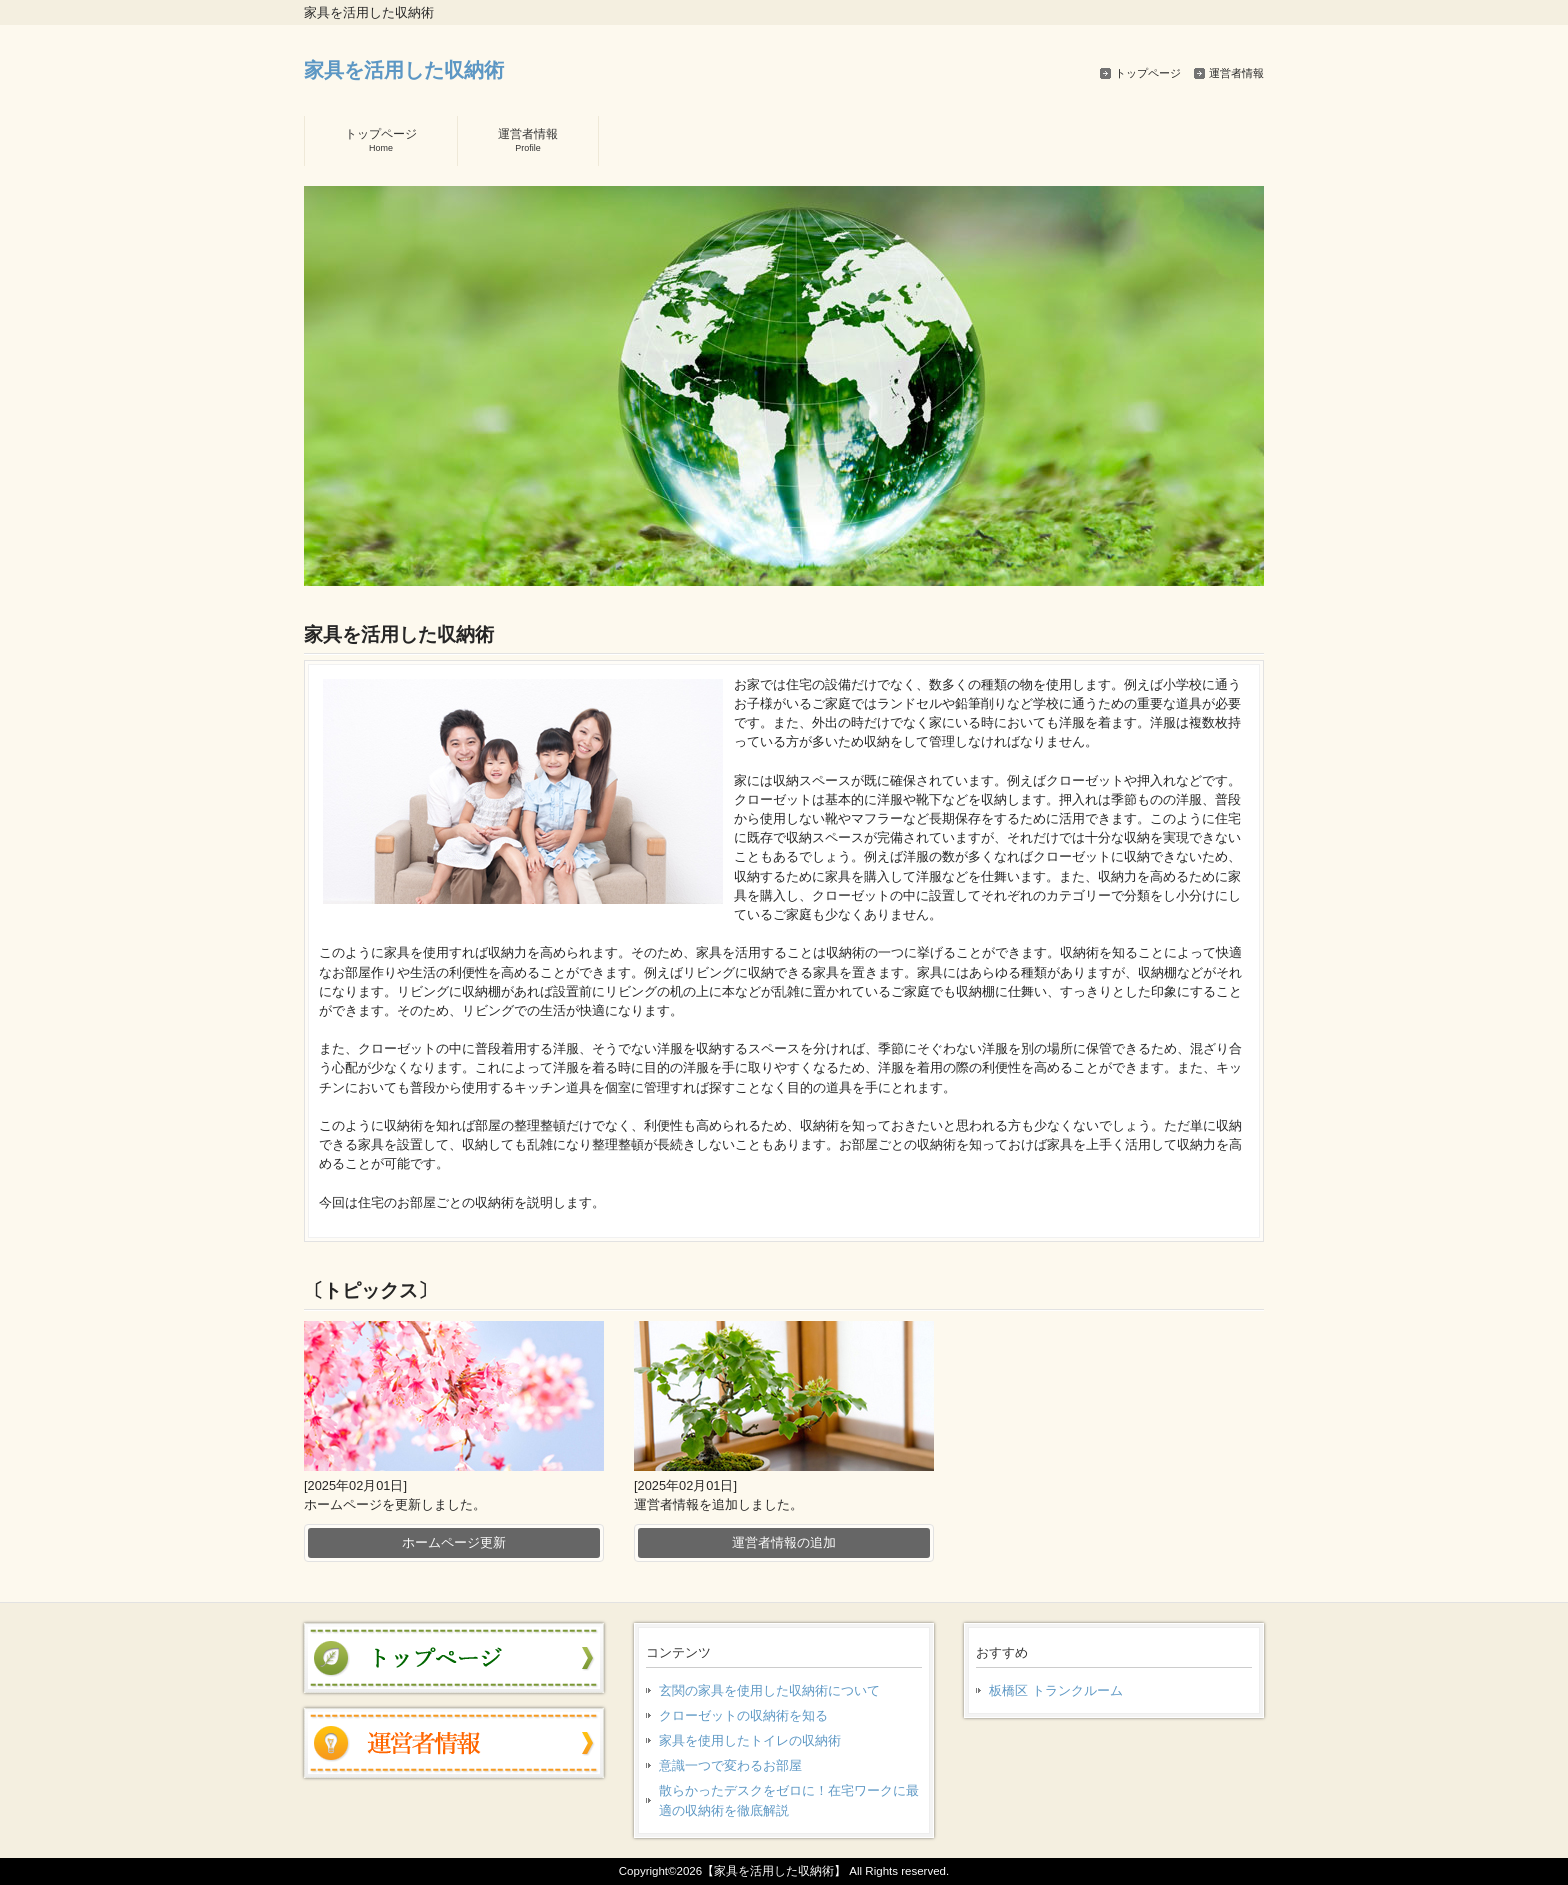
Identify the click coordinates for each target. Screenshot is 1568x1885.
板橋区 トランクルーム (1056, 1690)
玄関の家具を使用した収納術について (769, 1690)
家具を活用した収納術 (404, 69)
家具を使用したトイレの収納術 (750, 1740)
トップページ (1148, 73)
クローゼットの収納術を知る (743, 1715)
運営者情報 (1236, 73)
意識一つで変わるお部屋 (730, 1765)
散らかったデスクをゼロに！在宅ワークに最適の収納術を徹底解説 (789, 1800)
